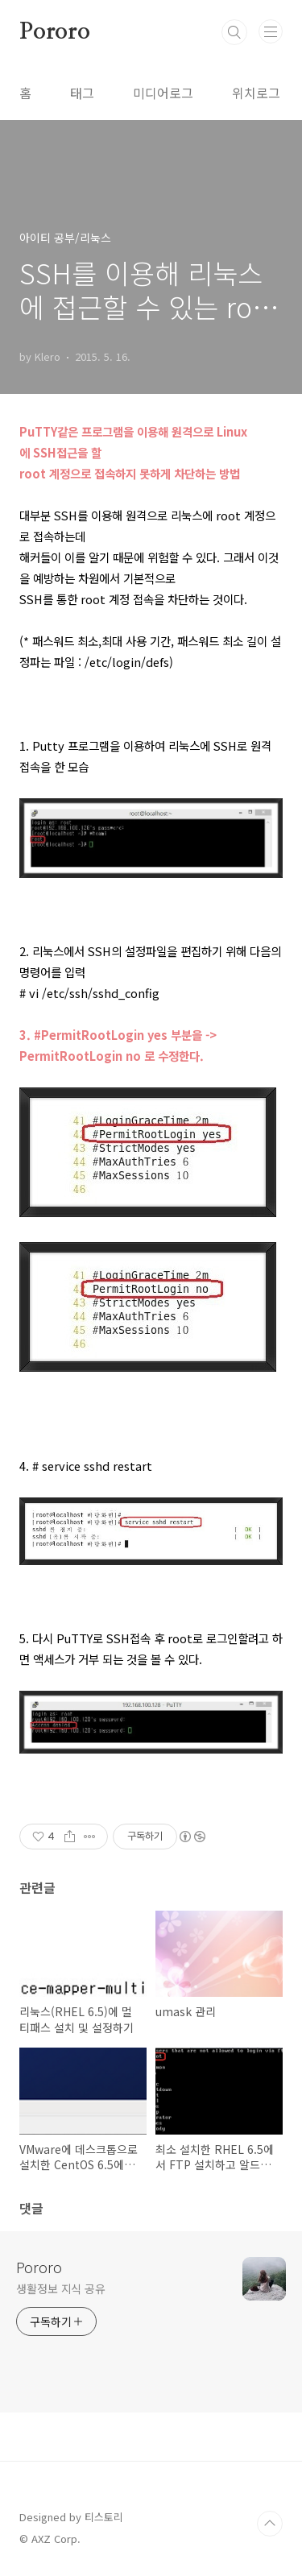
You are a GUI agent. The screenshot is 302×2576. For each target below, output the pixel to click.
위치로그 (256, 92)
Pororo (54, 32)
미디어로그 (163, 92)
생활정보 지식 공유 (60, 2288)
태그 (82, 92)
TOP (270, 2524)
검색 (234, 32)
